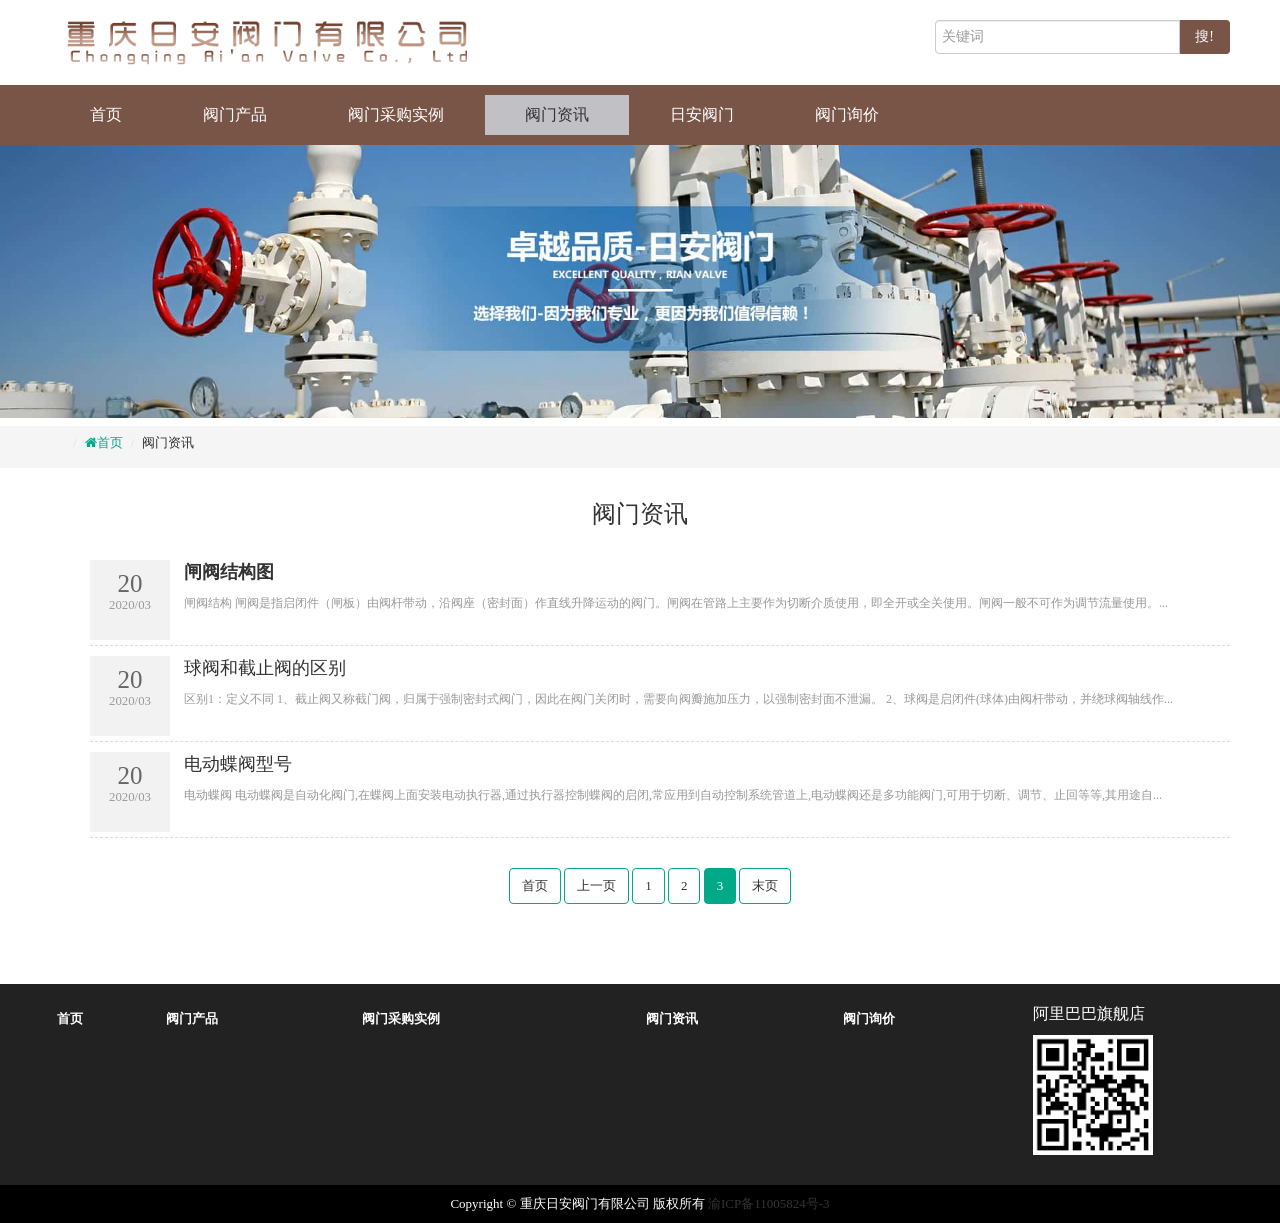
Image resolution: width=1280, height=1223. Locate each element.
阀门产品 (235, 114)
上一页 (596, 885)
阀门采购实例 (396, 114)
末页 (765, 885)
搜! (1204, 36)
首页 (106, 114)
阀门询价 (847, 114)
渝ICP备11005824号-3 (769, 1203)
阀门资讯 (557, 114)
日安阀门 (702, 114)
